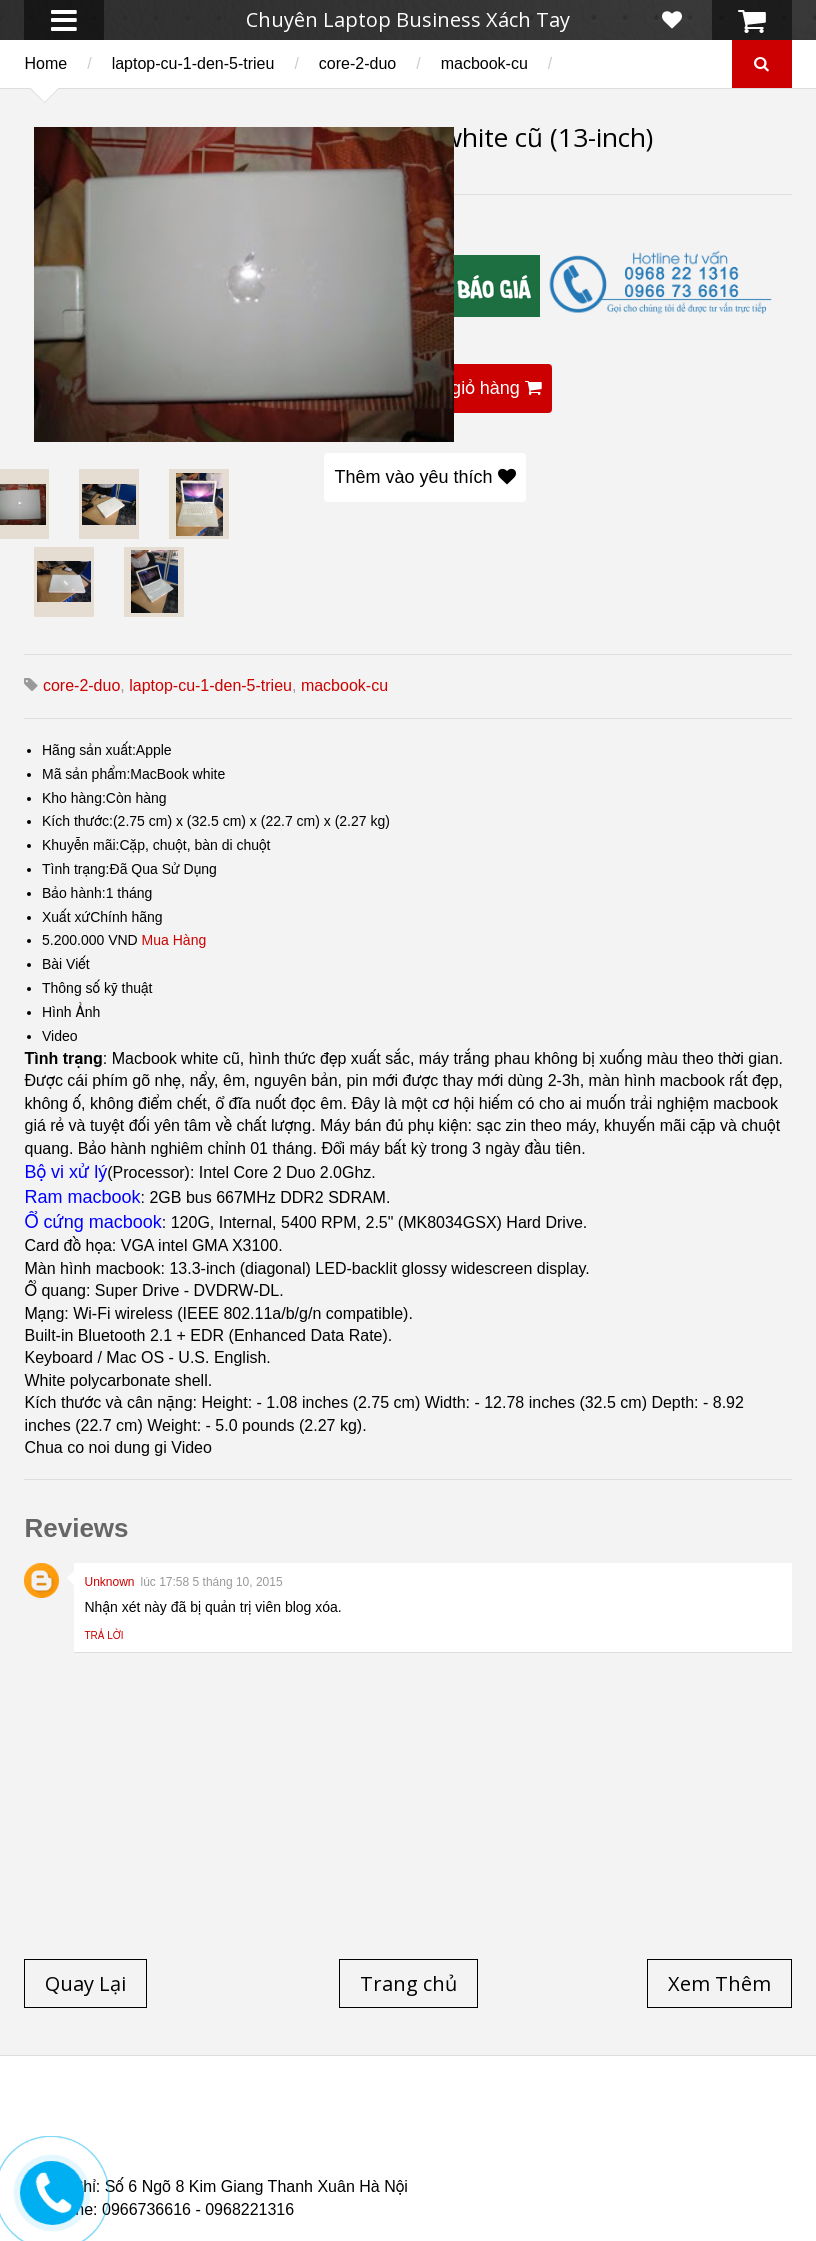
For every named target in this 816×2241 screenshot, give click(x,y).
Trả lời (103, 1636)
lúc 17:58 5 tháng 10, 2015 (212, 1582)
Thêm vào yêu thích (424, 477)
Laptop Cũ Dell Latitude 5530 (280, 2170)
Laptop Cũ (708, 2122)
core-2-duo (357, 63)
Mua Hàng (174, 940)
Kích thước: (77, 821)
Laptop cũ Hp (205, 2122)
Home (45, 63)
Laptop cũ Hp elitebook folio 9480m (649, 2134)
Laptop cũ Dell (346, 2122)
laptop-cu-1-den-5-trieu (193, 63)
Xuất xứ (66, 917)
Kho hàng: (74, 798)
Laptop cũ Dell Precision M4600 (192, 2146)
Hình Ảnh (71, 1012)
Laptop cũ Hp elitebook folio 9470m (365, 2134)
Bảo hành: (74, 893)
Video (60, 1036)
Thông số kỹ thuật (97, 988)
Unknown (109, 1582)
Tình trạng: (76, 869)
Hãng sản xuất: (89, 750)
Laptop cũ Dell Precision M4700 (448, 2146)
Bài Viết (66, 964)
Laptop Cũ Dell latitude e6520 (522, 2170)
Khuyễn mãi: (81, 845)
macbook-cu (484, 63)
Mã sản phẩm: (86, 774)
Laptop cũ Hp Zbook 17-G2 (505, 2158)
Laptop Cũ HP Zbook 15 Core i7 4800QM (250, 2158)
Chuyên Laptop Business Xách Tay (408, 19)
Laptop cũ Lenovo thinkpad (535, 2122)
